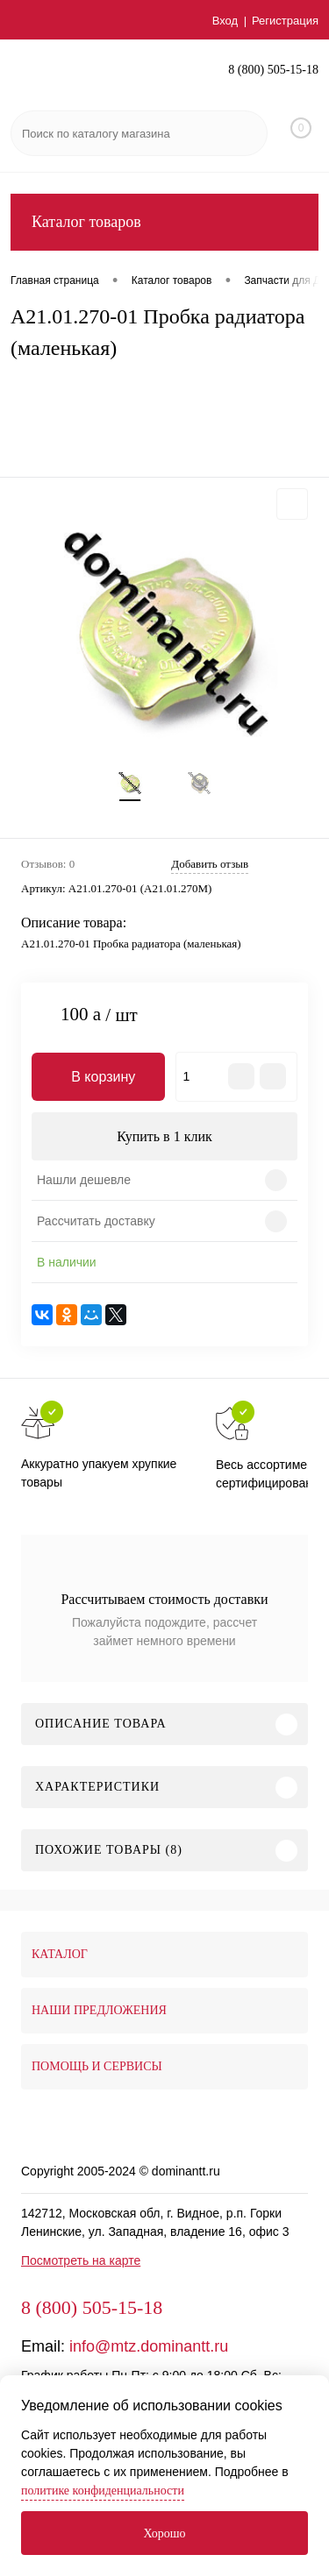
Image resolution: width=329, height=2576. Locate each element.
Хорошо (164, 2533)
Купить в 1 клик (164, 1136)
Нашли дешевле (84, 1180)
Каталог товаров (164, 222)
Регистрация (285, 20)
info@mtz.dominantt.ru (148, 2346)
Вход (225, 20)
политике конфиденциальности (102, 2490)
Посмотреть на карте (80, 2260)
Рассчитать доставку (96, 1221)
